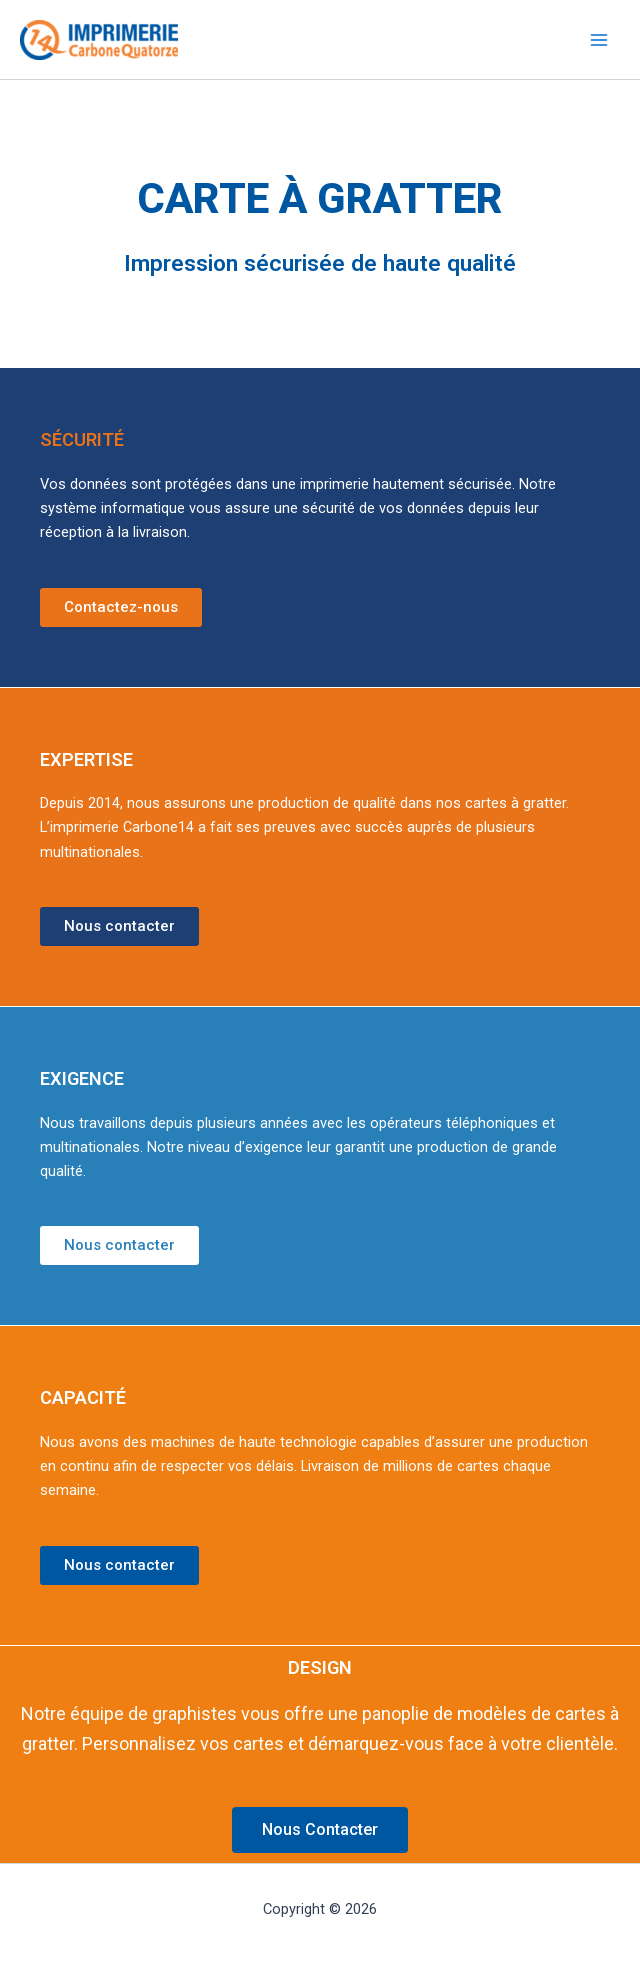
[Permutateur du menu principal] (599, 40)
